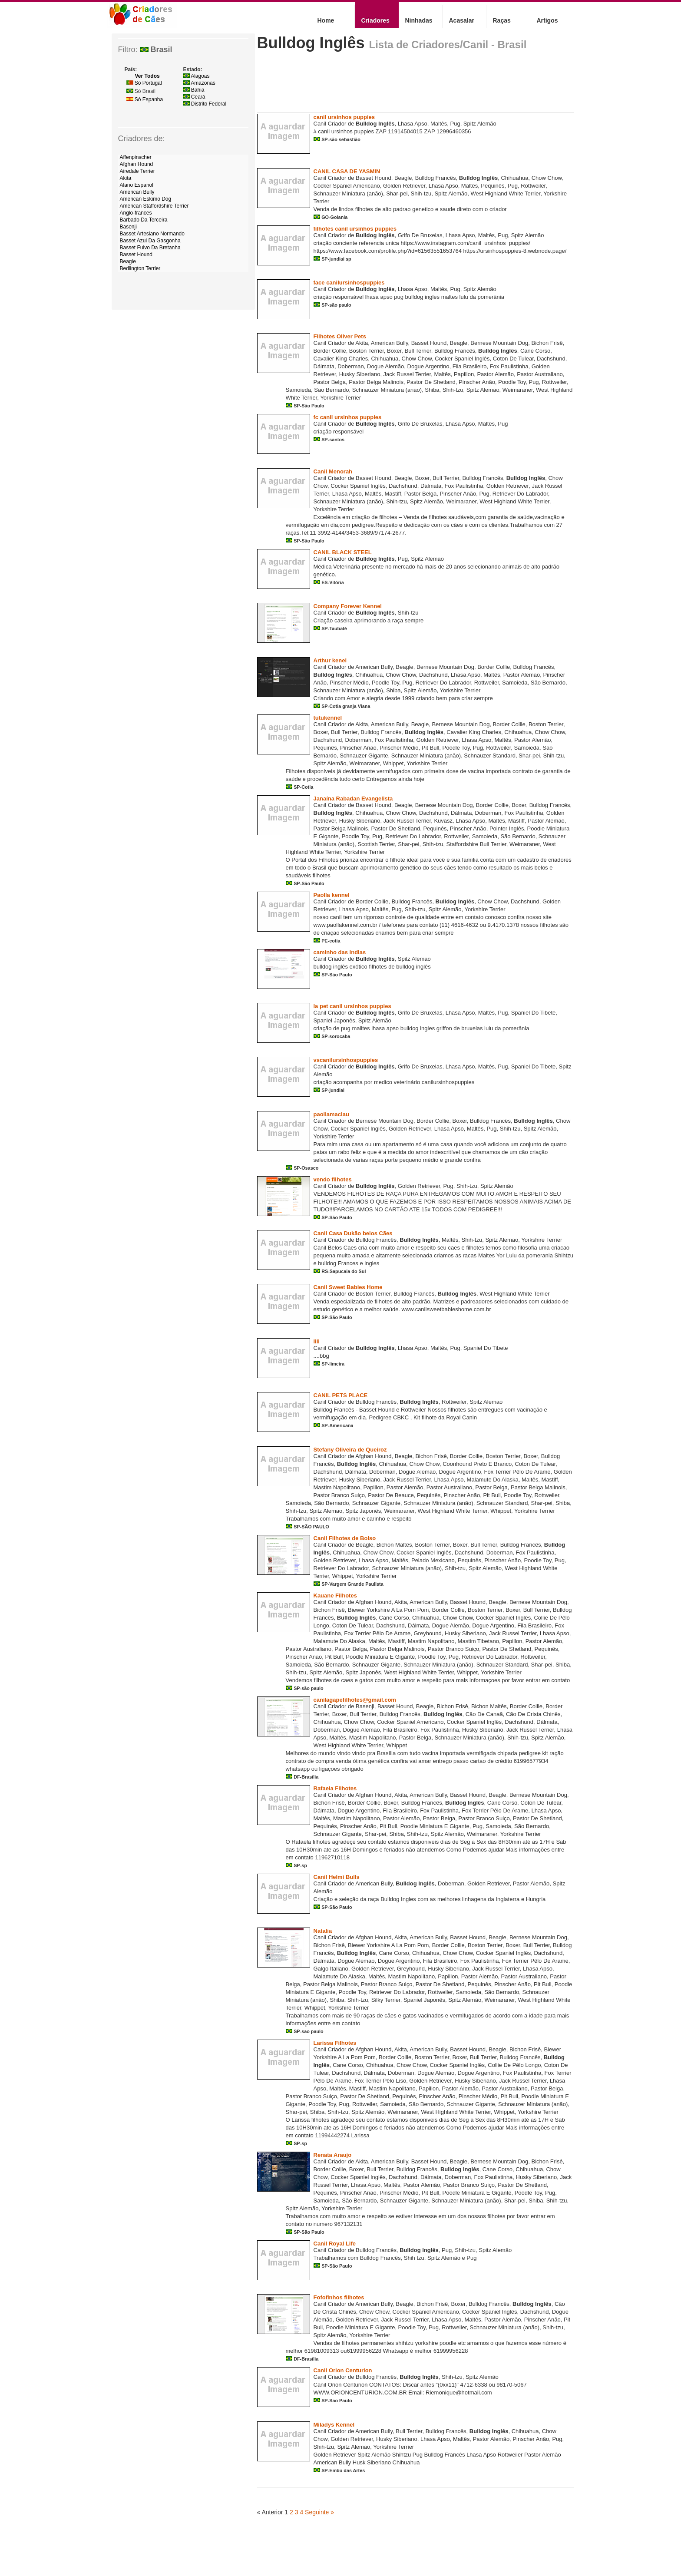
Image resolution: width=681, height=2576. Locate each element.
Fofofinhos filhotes (339, 2297)
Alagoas (196, 76)
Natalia (323, 1931)
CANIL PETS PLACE (341, 1395)
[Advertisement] (415, 85)
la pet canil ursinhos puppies (352, 1006)
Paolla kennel (332, 895)
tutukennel (328, 718)
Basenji (128, 226)
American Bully (137, 192)
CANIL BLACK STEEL (343, 552)
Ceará (194, 96)
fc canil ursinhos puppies (348, 417)
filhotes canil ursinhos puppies (355, 228)
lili (317, 1341)
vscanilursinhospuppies (346, 1060)
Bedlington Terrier (140, 268)
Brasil (156, 49)
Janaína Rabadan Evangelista (353, 798)
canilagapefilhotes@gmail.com (355, 1700)
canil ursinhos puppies (344, 117)
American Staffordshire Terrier (154, 205)
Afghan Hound (136, 164)
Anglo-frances (136, 212)
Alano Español (136, 185)
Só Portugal (144, 83)
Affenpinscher (136, 157)
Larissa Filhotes (335, 2043)
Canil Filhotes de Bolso (345, 1538)
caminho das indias (340, 952)
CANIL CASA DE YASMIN (347, 171)
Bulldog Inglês (311, 43)
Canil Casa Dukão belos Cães (353, 1233)
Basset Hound (136, 254)
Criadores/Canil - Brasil (468, 44)
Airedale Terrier (137, 171)
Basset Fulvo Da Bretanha (150, 247)
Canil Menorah (333, 471)
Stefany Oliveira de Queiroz (350, 1449)
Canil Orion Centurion (343, 2370)
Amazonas (199, 83)
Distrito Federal (205, 103)
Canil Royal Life (335, 2243)
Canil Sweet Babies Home (348, 1287)
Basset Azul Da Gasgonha (150, 240)
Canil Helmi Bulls (337, 1877)
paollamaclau (331, 1114)
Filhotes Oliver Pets (340, 336)
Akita (126, 178)
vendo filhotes (333, 1179)
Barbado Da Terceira (144, 219)
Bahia (194, 90)
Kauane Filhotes (335, 1595)
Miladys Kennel (334, 2424)
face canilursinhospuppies (349, 282)
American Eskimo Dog (146, 199)
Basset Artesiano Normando (152, 233)
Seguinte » (319, 2512)
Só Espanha (144, 99)
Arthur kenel (330, 660)
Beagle (128, 261)
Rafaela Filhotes (335, 1788)
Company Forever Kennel (348, 606)
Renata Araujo (333, 2155)
